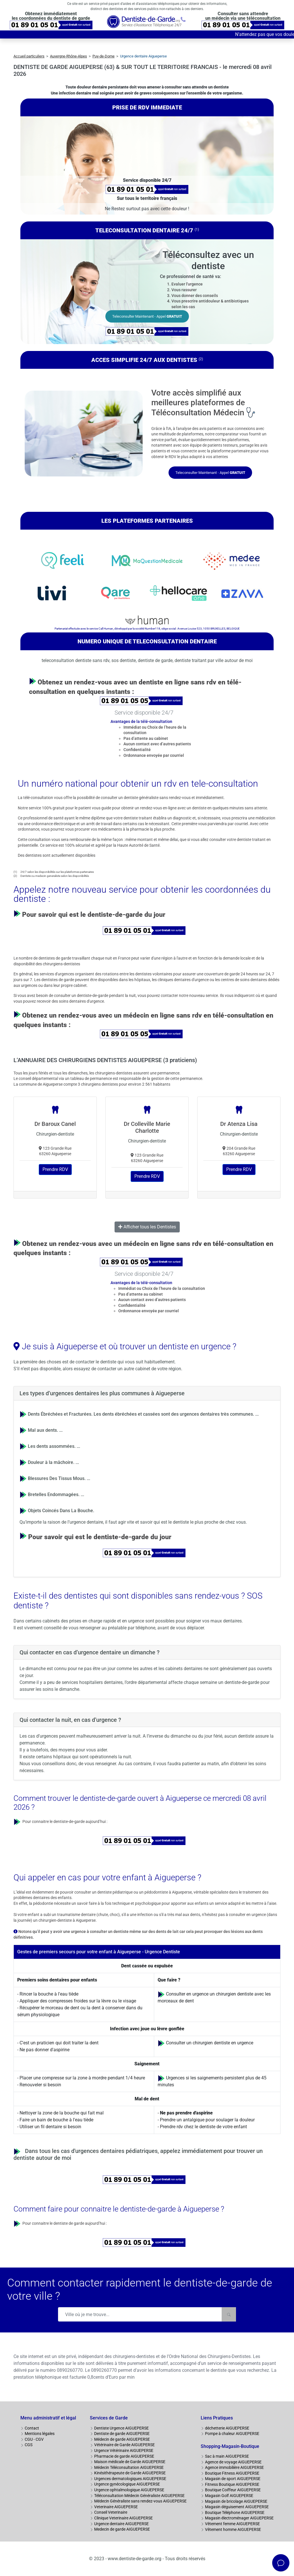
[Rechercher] (229, 2314)
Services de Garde (109, 2418)
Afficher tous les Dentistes (147, 1227)
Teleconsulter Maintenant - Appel (147, 316)
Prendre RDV (55, 1169)
